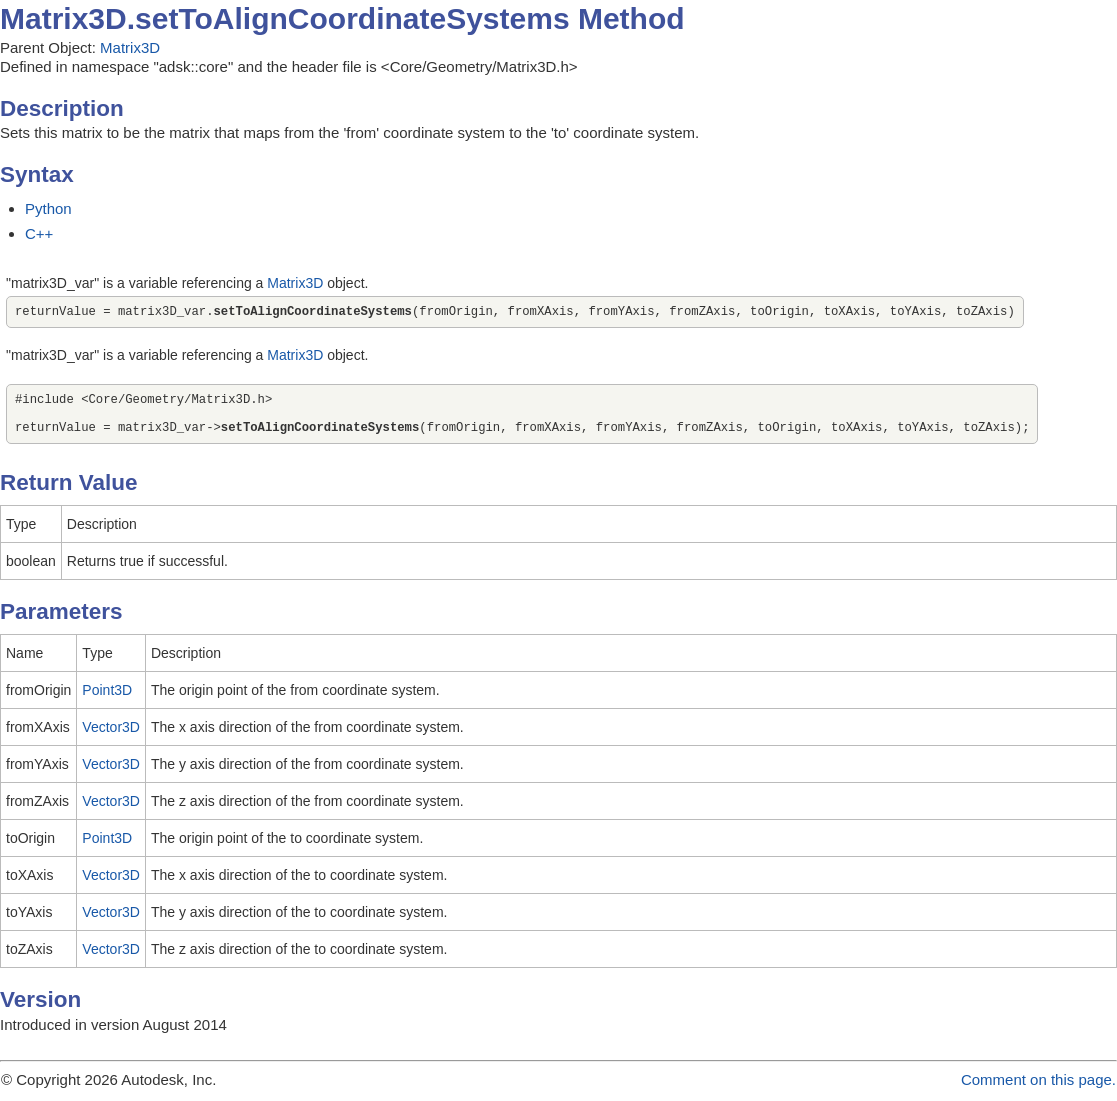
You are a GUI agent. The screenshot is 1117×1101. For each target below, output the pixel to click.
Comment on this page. (1038, 1091)
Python (48, 208)
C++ (39, 233)
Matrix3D (130, 47)
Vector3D (111, 739)
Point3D (107, 702)
